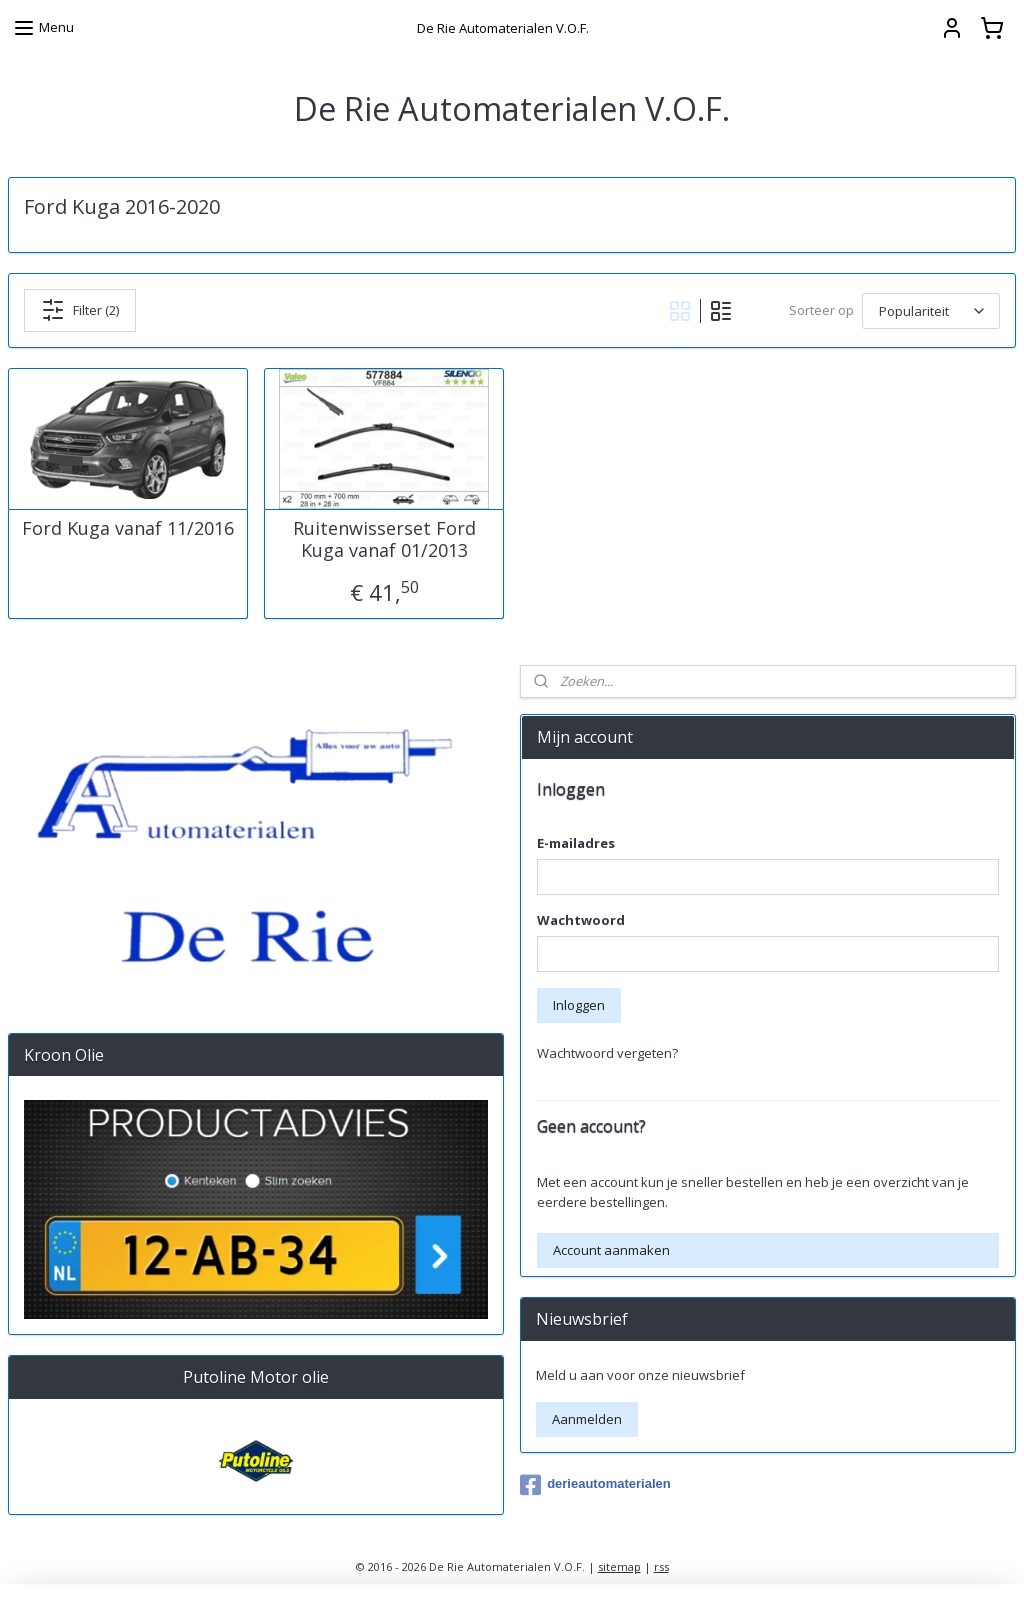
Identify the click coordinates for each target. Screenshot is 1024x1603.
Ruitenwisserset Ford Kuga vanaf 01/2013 (384, 539)
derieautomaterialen (595, 1485)
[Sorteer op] (931, 310)
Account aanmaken (611, 1250)
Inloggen (579, 1005)
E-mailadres (576, 843)
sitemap (619, 1566)
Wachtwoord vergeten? (607, 1053)
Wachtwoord (581, 920)
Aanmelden (587, 1419)
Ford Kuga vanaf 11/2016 (128, 529)
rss (661, 1566)
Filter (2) (80, 310)
